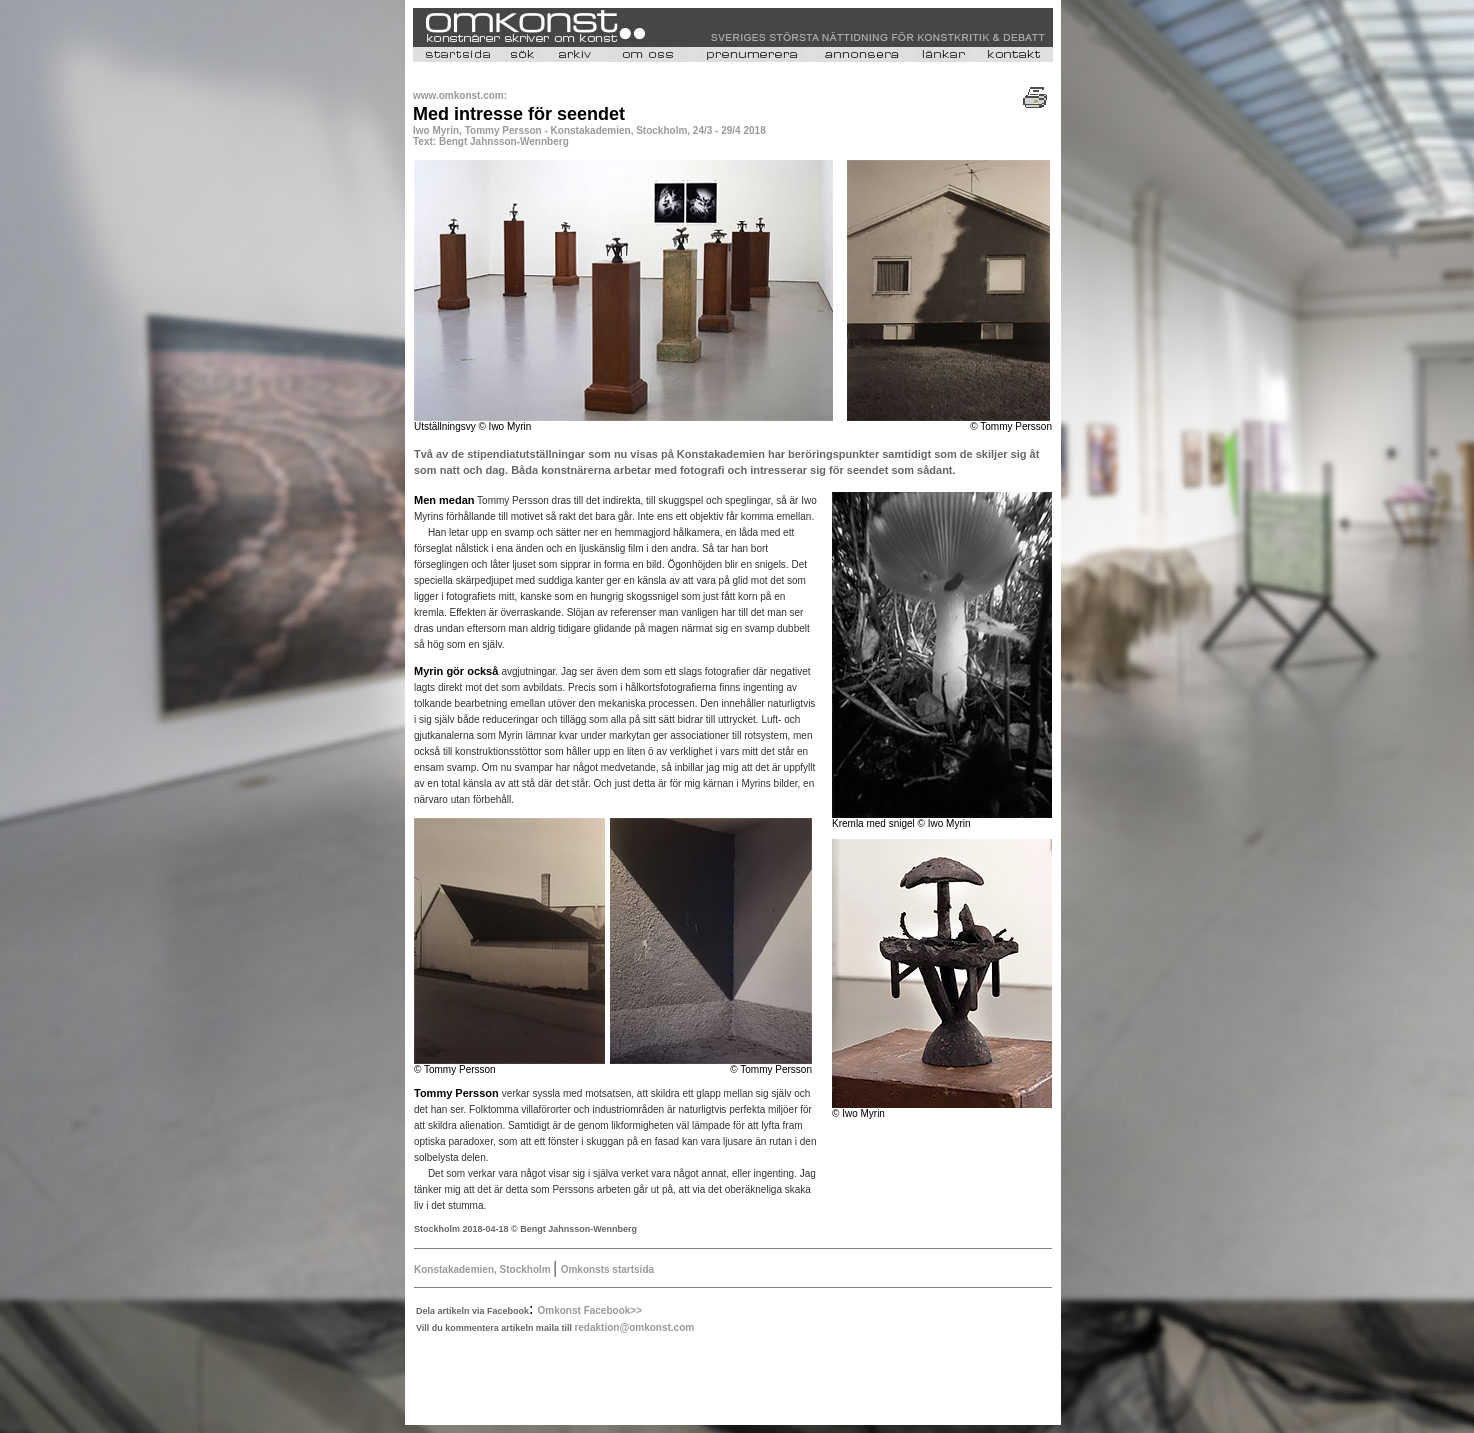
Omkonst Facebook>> (590, 1310)
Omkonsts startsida (607, 1269)
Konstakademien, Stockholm (483, 1269)
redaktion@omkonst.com (634, 1327)
